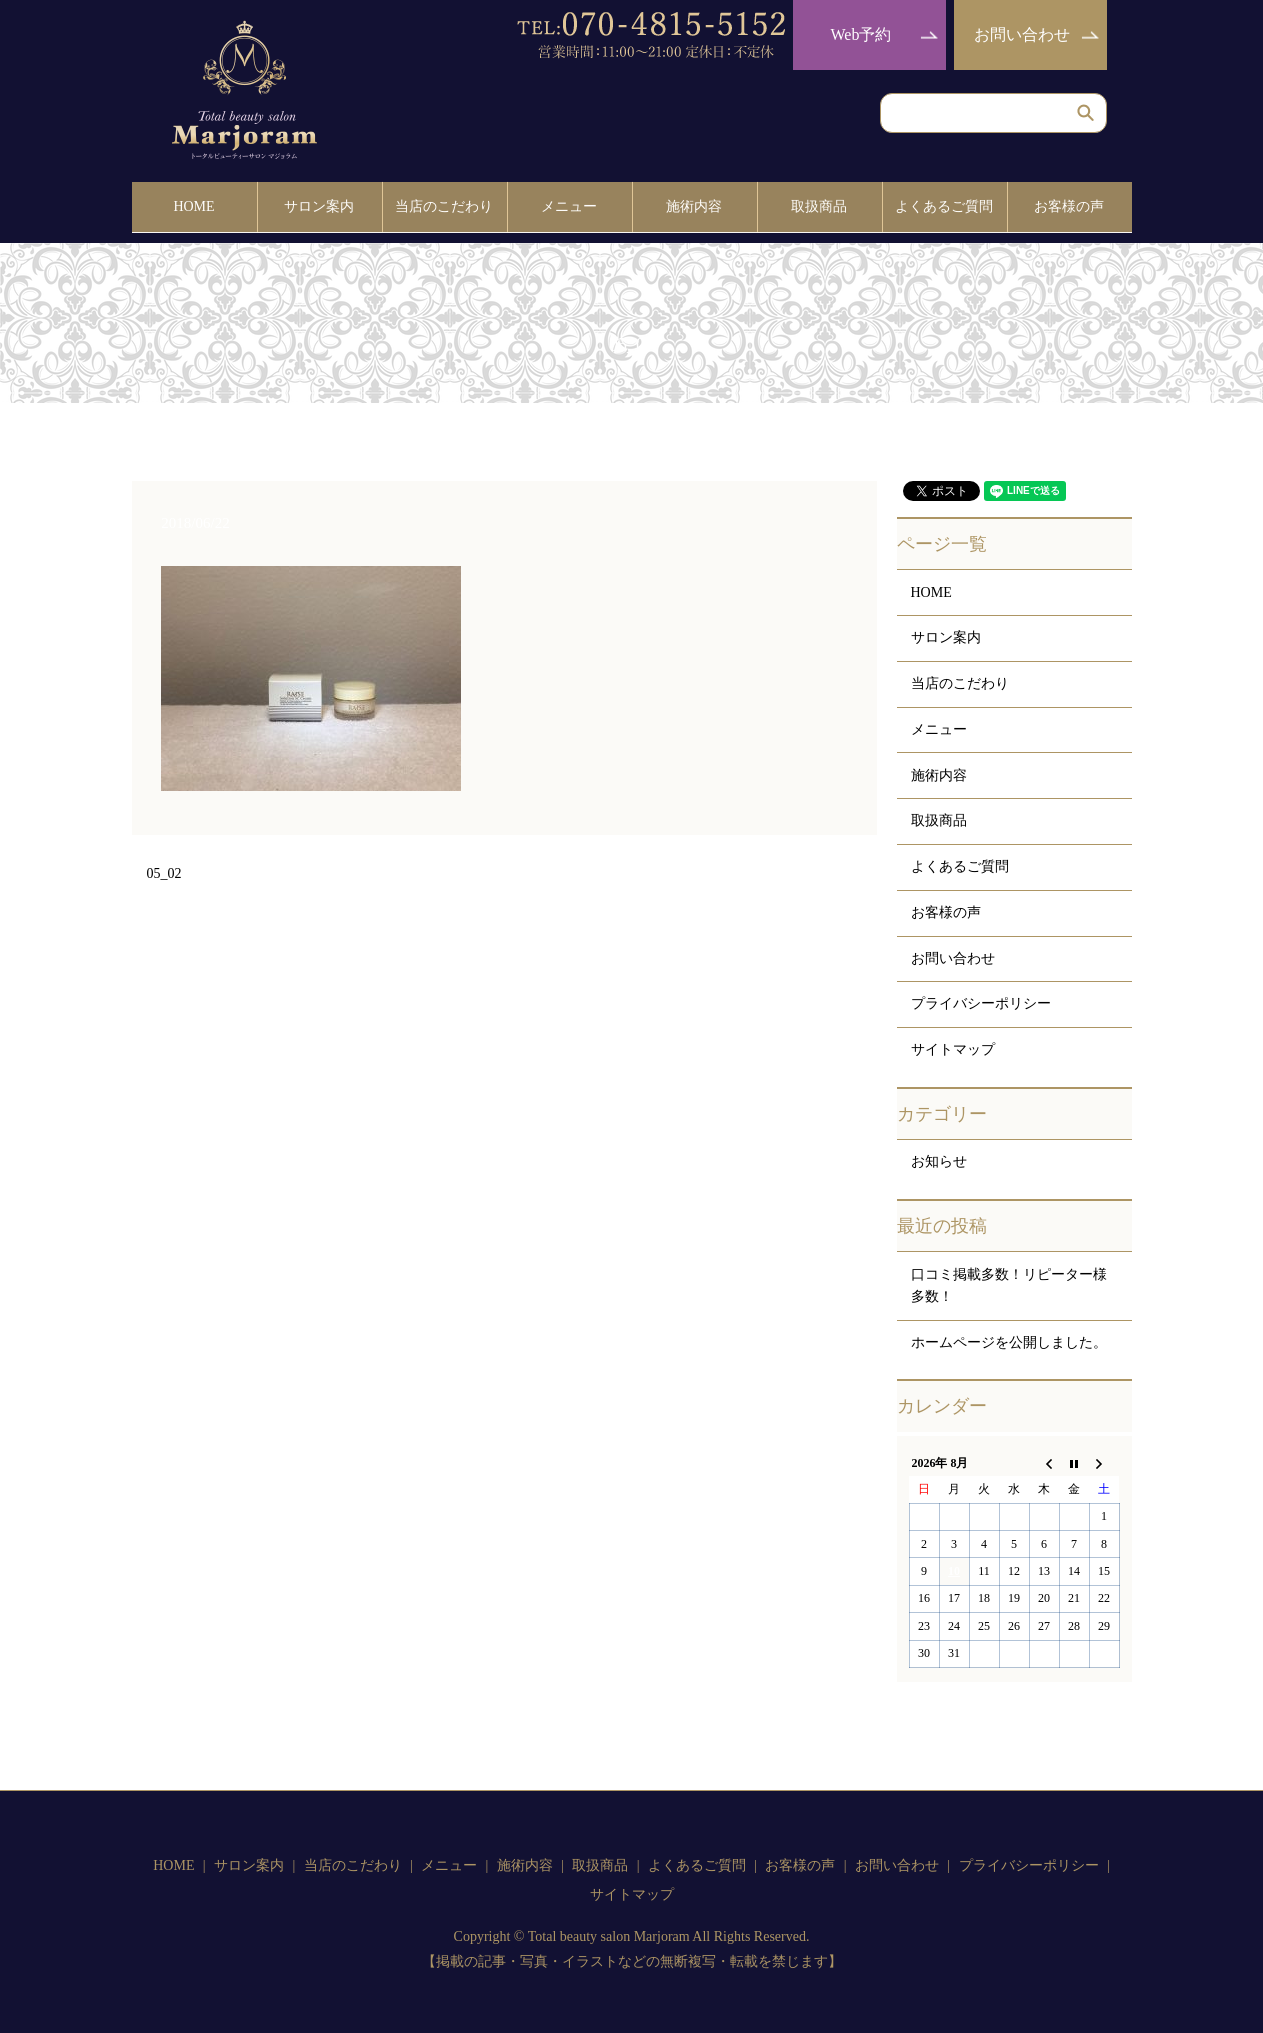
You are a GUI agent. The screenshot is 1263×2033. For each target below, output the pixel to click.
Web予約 (861, 34)
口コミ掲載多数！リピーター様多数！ (1009, 1279)
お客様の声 (1069, 203)
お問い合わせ (1022, 34)
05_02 (164, 868)
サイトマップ (953, 1043)
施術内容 (694, 203)
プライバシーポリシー (981, 998)
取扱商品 (819, 203)
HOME (193, 203)
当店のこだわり (444, 203)
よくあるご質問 (944, 203)
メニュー (569, 203)
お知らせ (939, 1156)
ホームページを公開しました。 (1009, 1336)
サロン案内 (319, 203)
